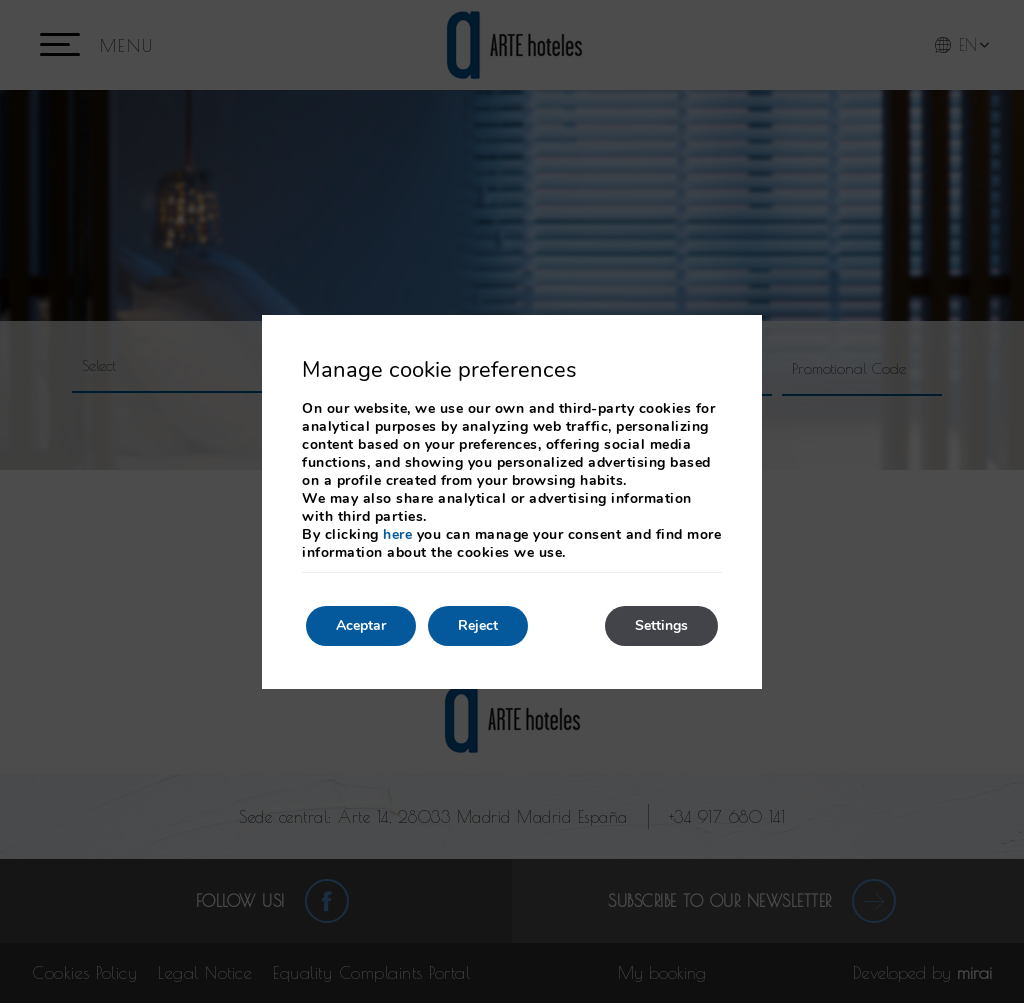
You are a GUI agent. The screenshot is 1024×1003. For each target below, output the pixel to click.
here (397, 534)
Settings (661, 625)
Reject (478, 625)
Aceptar (361, 625)
